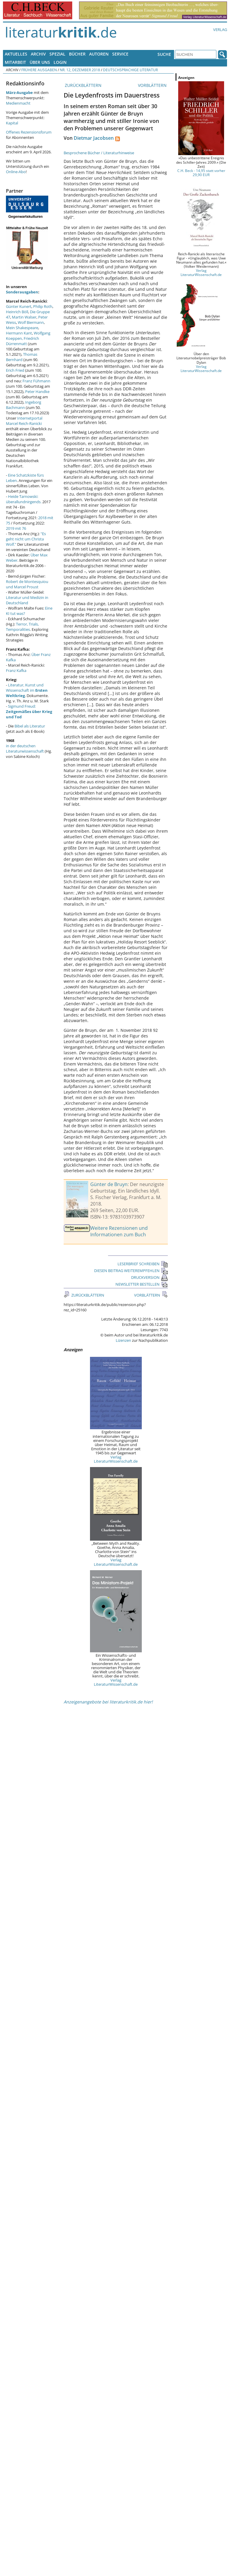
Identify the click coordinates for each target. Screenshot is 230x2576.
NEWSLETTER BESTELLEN (141, 1284)
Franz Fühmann (36, 381)
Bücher (77, 54)
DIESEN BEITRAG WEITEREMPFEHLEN (131, 1270)
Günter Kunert (18, 306)
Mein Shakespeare (22, 327)
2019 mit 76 (16, 528)
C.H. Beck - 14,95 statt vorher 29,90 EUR (201, 172)
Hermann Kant (19, 333)
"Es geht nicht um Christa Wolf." (26, 539)
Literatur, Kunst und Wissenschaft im (27, 690)
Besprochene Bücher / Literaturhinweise (99, 152)
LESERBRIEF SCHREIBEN (143, 1263)
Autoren (99, 54)
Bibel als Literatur (30, 726)
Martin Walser (24, 317)
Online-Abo (16, 171)
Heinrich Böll (17, 311)
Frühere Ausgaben (39, 69)
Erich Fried (15, 370)
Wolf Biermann (31, 322)
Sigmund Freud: (29, 711)
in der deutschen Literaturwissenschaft (25, 748)
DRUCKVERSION (149, 1277)
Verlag (220, 29)
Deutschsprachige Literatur (130, 69)
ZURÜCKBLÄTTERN (83, 85)
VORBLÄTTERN (153, 85)
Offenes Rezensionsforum (29, 132)
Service (120, 54)
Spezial (57, 54)
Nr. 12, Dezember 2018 (80, 69)
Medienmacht (18, 103)
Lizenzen (123, 1340)
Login (60, 62)
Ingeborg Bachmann (23, 404)
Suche (164, 54)
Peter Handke (37, 391)
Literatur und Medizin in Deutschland (27, 600)
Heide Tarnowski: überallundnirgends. (23, 499)
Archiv (38, 54)
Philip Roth (42, 306)
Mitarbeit (15, 62)
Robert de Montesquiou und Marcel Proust (27, 584)
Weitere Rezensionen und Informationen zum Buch (119, 1231)
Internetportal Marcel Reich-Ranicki (24, 420)
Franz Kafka (16, 670)
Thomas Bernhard (21, 357)
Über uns (40, 62)
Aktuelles (16, 54)
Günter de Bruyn (109, 1184)
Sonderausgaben (22, 292)
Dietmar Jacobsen (94, 138)
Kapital (12, 123)
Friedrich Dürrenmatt (22, 341)
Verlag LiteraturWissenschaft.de (116, 1459)
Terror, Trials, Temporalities (22, 626)
